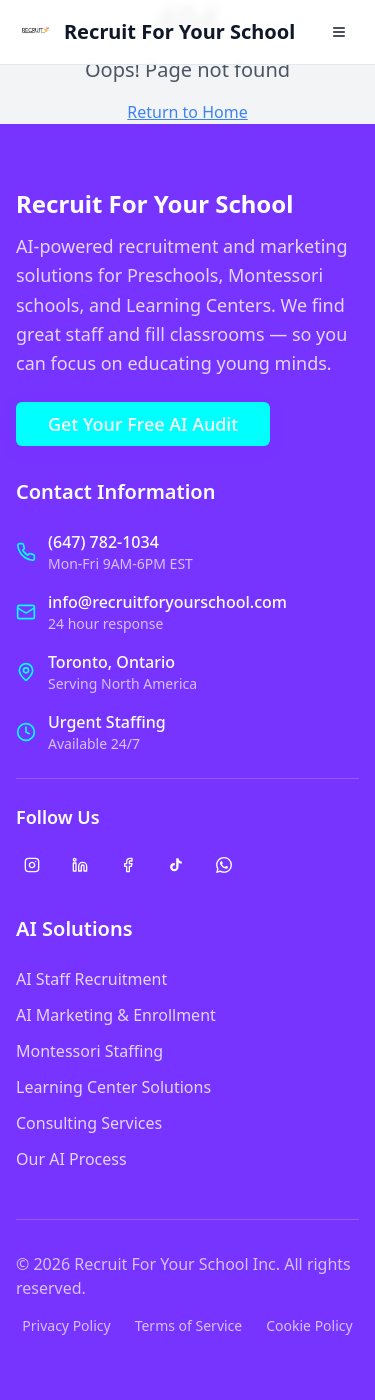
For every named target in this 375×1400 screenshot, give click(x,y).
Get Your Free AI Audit (143, 424)
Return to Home (187, 112)
